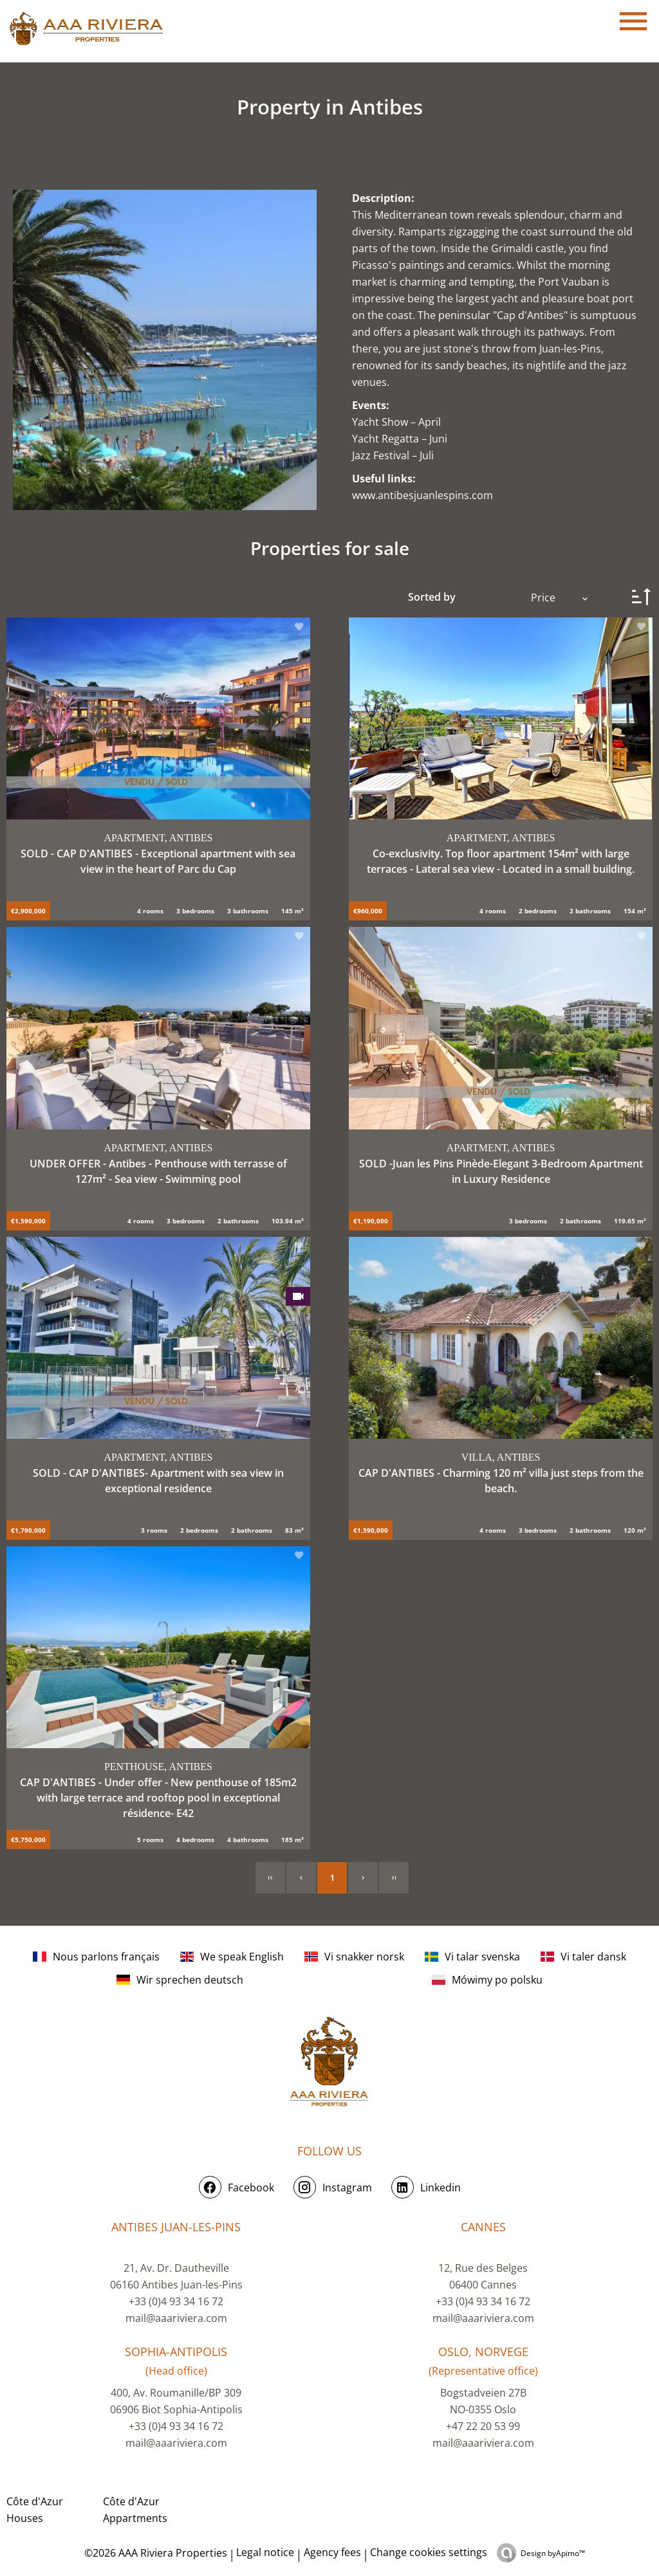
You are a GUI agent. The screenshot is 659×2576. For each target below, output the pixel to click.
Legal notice (265, 2552)
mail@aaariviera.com (176, 2318)
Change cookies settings (428, 2552)
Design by (553, 2553)
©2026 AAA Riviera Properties (154, 2553)
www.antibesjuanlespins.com (422, 495)
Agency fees (332, 2552)
